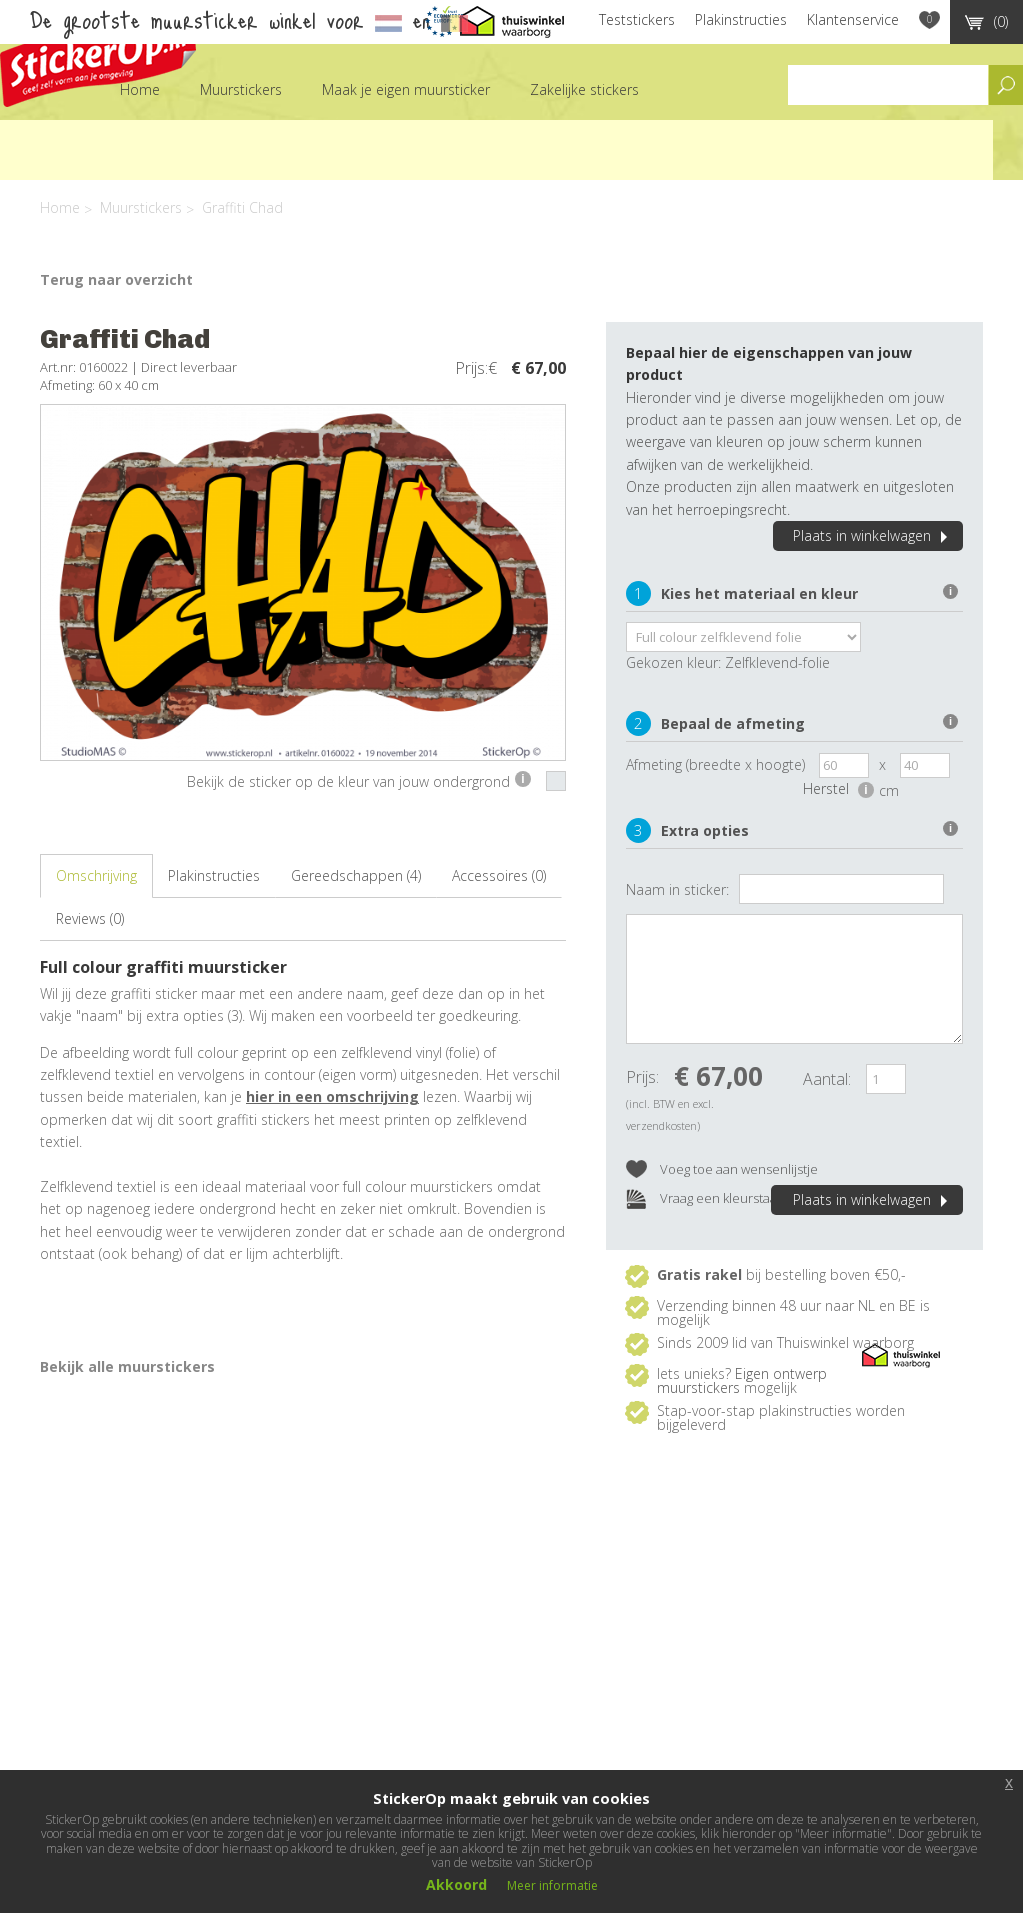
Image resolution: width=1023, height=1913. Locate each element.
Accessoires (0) (499, 875)
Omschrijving (96, 875)
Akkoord (456, 1884)
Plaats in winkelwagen (873, 535)
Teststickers (637, 19)
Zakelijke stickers (584, 89)
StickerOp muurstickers (98, 57)
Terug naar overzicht (116, 279)
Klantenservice (853, 19)
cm (889, 790)
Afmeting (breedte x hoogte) (715, 764)
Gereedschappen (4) (356, 875)
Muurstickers (241, 89)
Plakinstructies (741, 19)
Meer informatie (552, 1885)
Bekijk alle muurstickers (127, 1366)
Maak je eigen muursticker (406, 89)
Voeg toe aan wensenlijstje (722, 1170)
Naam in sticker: (677, 889)
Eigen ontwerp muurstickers (742, 1380)
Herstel (838, 788)
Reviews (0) (90, 918)
